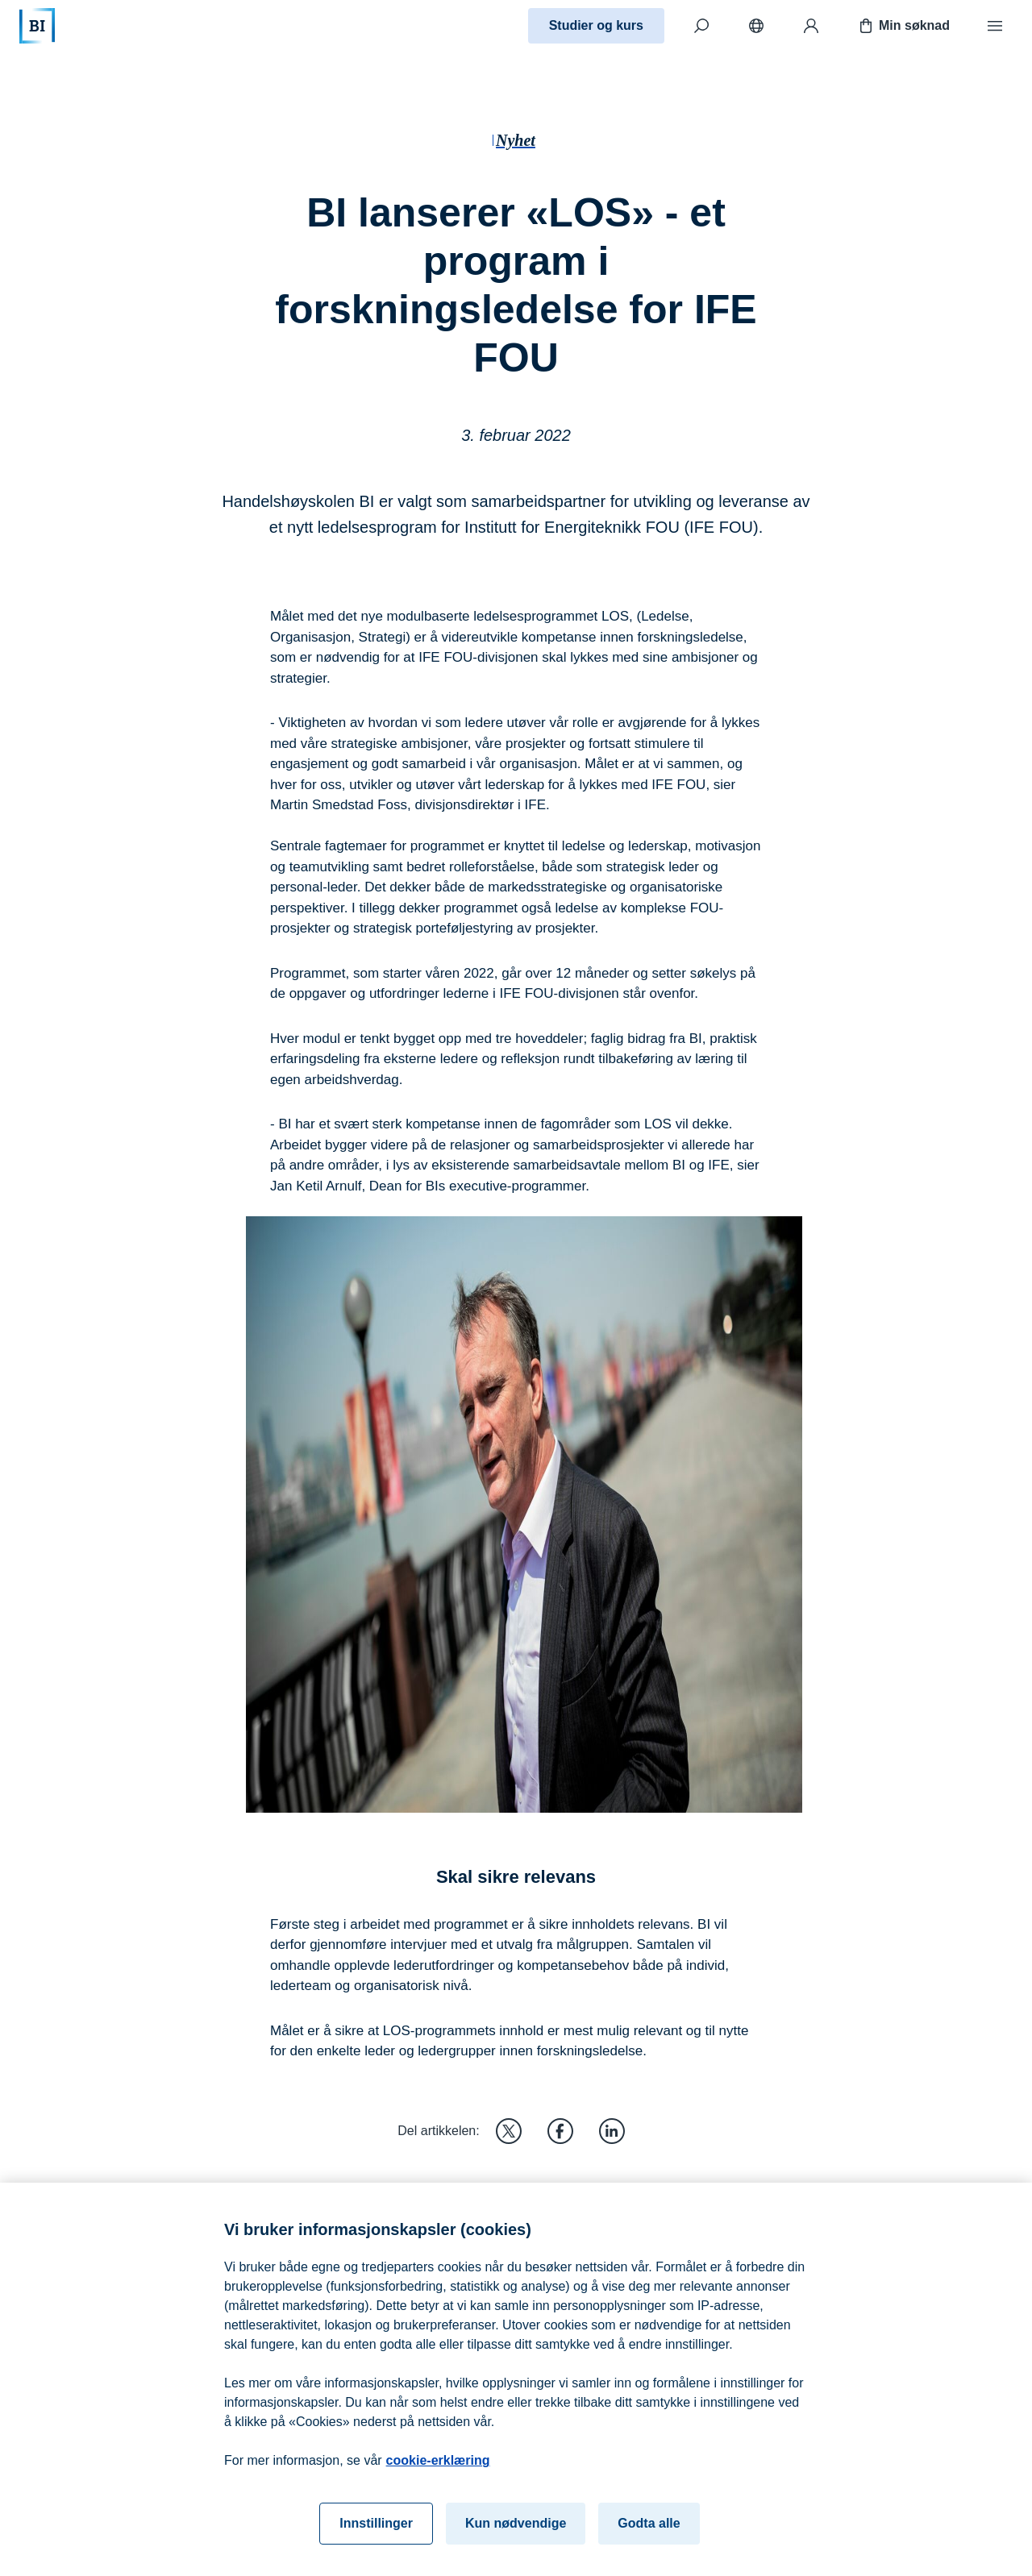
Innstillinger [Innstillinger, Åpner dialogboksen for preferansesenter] (376, 2532)
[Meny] (995, 26)
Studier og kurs (596, 25)
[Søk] (701, 26)
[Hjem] (37, 26)
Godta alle (649, 2532)
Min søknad (903, 25)
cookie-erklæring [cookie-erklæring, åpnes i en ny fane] (438, 2469)
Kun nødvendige (515, 2532)
